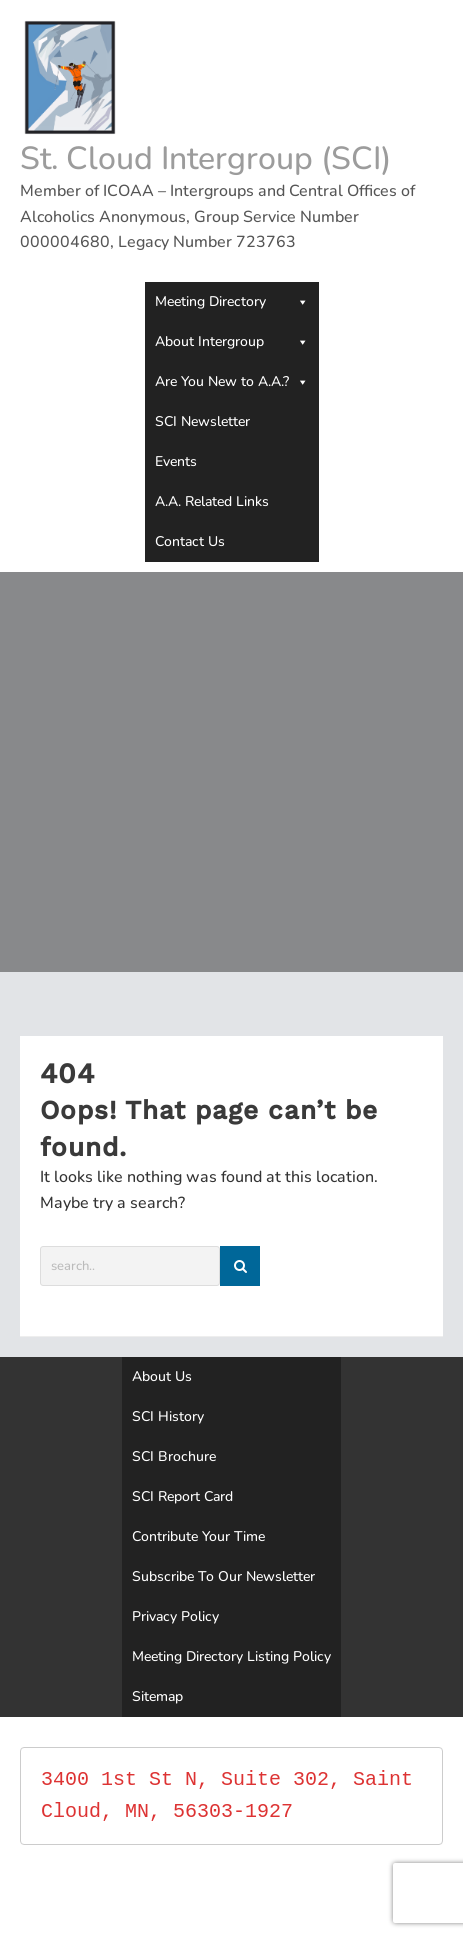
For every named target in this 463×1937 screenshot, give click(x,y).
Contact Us (190, 541)
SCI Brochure (174, 1456)
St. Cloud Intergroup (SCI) (205, 158)
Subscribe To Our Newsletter (223, 1576)
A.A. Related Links (212, 501)
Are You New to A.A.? (232, 382)
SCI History (168, 1416)
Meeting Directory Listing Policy (231, 1656)
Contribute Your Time (198, 1536)
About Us (162, 1376)
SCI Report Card (182, 1496)
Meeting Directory (232, 302)
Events (176, 461)
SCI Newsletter (202, 421)
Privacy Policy (175, 1616)
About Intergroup (232, 342)
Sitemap (157, 1696)
